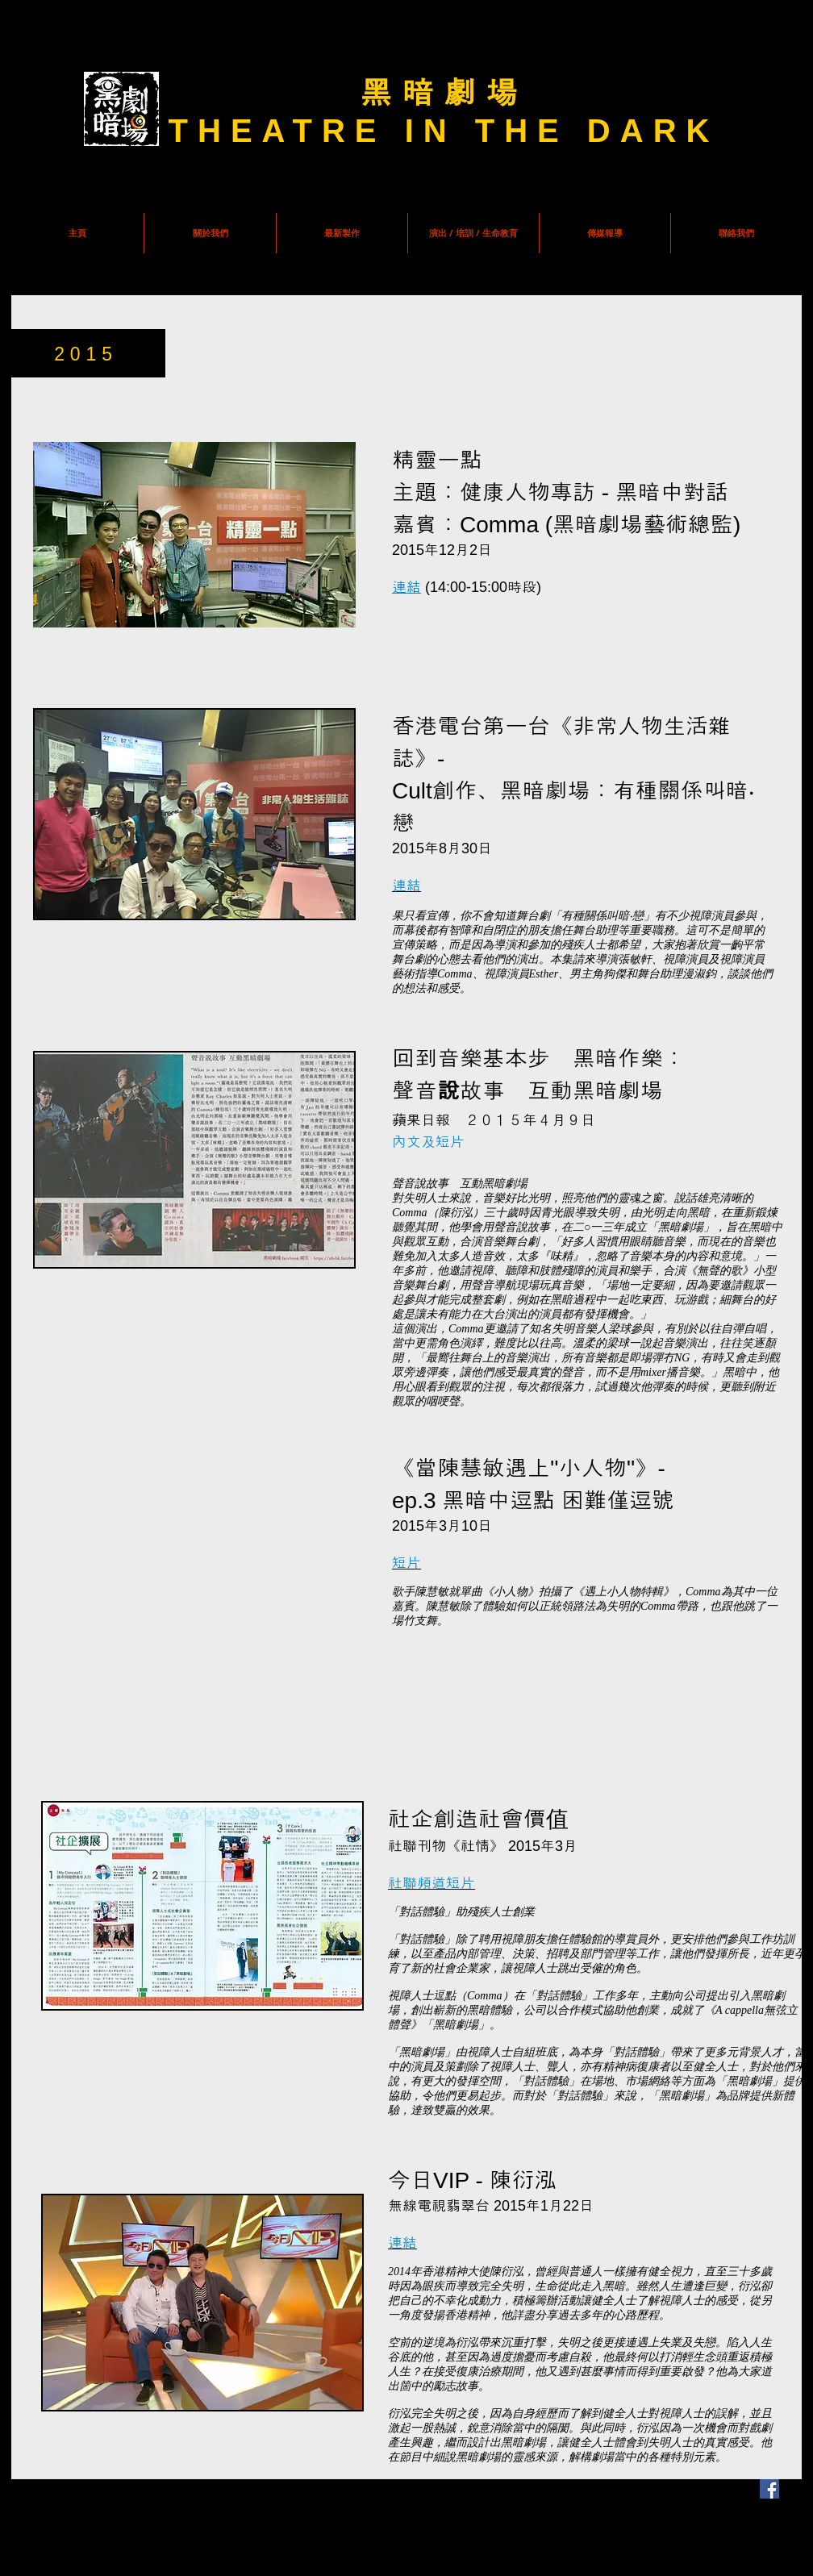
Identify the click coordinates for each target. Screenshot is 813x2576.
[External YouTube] (201, 1635)
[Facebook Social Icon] (769, 2489)
